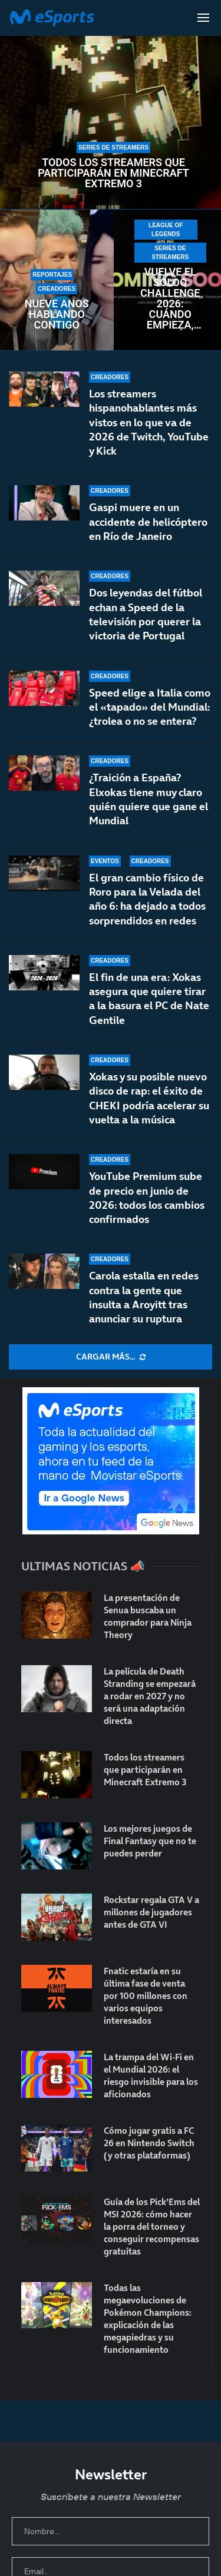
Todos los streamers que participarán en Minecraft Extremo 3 (113, 173)
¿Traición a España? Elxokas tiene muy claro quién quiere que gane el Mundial (148, 812)
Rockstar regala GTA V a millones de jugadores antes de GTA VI (151, 1912)
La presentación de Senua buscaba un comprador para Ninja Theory (148, 1616)
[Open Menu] (203, 18)
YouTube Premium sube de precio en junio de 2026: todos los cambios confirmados (146, 1197)
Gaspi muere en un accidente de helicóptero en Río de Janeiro (148, 521)
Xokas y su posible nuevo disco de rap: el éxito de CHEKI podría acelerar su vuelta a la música (149, 1100)
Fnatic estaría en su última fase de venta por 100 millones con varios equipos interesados (145, 1996)
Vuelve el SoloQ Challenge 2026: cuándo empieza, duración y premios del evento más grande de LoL (170, 298)
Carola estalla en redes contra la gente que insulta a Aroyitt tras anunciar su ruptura (144, 1297)
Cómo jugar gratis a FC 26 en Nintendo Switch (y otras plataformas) (149, 2142)
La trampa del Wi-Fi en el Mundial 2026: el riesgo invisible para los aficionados (151, 2075)
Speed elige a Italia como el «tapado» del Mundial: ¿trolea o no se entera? (149, 709)
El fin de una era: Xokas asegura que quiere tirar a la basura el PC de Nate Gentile (149, 1012)
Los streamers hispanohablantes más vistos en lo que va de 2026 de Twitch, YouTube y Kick (149, 422)
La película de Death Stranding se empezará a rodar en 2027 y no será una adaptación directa (150, 1696)
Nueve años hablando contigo (57, 314)
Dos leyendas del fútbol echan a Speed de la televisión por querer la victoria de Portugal (145, 614)
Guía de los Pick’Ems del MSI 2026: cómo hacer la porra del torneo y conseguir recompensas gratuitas (152, 2226)
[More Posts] (110, 1357)
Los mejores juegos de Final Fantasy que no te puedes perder (150, 1840)
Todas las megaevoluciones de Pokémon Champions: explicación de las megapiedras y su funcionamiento (148, 2319)
